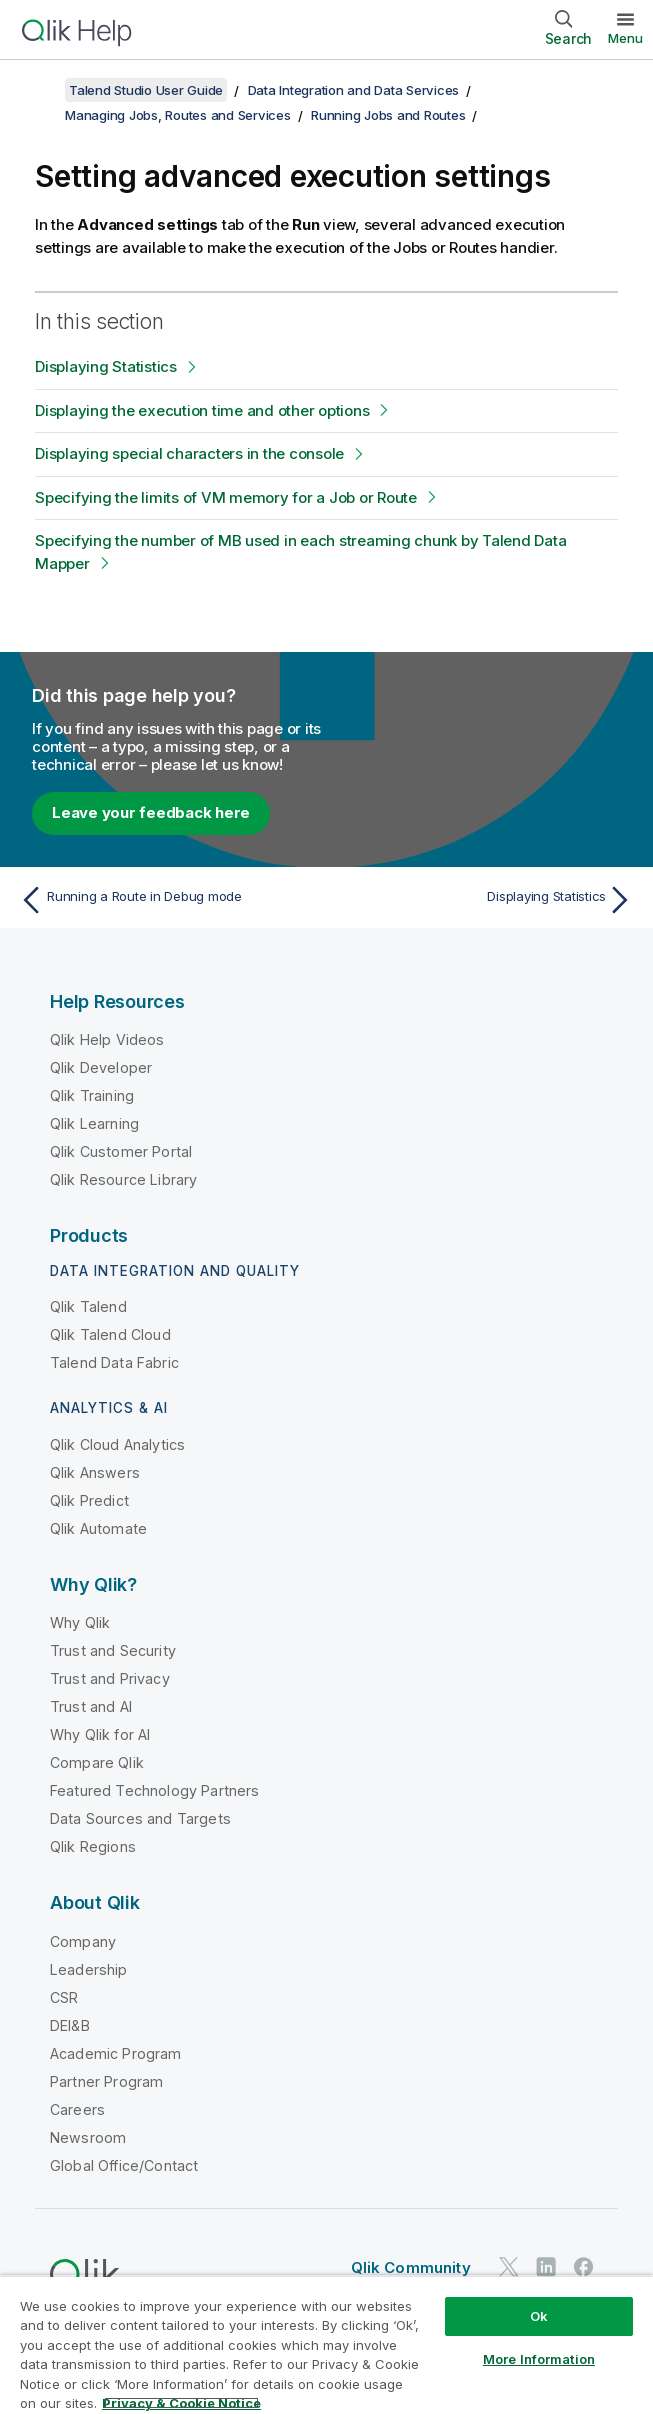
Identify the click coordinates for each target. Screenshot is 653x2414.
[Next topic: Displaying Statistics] (485, 900)
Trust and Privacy (110, 1678)
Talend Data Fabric (114, 1362)
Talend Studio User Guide (146, 90)
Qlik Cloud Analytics (117, 1444)
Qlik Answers (95, 1472)
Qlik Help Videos (107, 1039)
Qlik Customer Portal (121, 1151)
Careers (77, 2109)
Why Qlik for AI (100, 1734)
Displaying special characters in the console (189, 453)
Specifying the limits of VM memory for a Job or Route (226, 497)
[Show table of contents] (40, 90)
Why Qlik (80, 1622)
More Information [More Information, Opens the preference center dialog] (539, 2359)
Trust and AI (91, 1706)
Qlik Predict (89, 1500)
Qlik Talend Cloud (110, 1334)
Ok (539, 2316)
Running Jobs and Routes (388, 115)
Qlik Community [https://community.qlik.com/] (411, 2267)
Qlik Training (92, 1095)
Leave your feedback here (151, 812)
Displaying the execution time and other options (202, 410)
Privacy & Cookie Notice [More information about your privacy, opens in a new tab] (181, 2403)
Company (83, 1941)
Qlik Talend (88, 1306)
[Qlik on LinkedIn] (546, 2266)
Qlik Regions (93, 1846)
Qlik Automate (98, 1528)
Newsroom (88, 2137)
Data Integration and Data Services (354, 90)
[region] (326, 2344)
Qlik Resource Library (123, 1179)
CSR (64, 1997)
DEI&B (70, 2025)
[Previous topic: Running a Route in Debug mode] (167, 900)
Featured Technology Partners (154, 1790)
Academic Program (116, 2053)
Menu (625, 38)
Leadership (89, 1969)
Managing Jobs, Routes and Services (178, 115)
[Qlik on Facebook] (584, 2266)
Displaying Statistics (106, 366)
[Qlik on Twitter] (509, 2266)
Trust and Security (113, 1650)
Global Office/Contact (124, 2165)
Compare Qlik (97, 1762)
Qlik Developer (101, 1067)
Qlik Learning (94, 1123)
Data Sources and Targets (140, 1818)
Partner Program (106, 2081)
